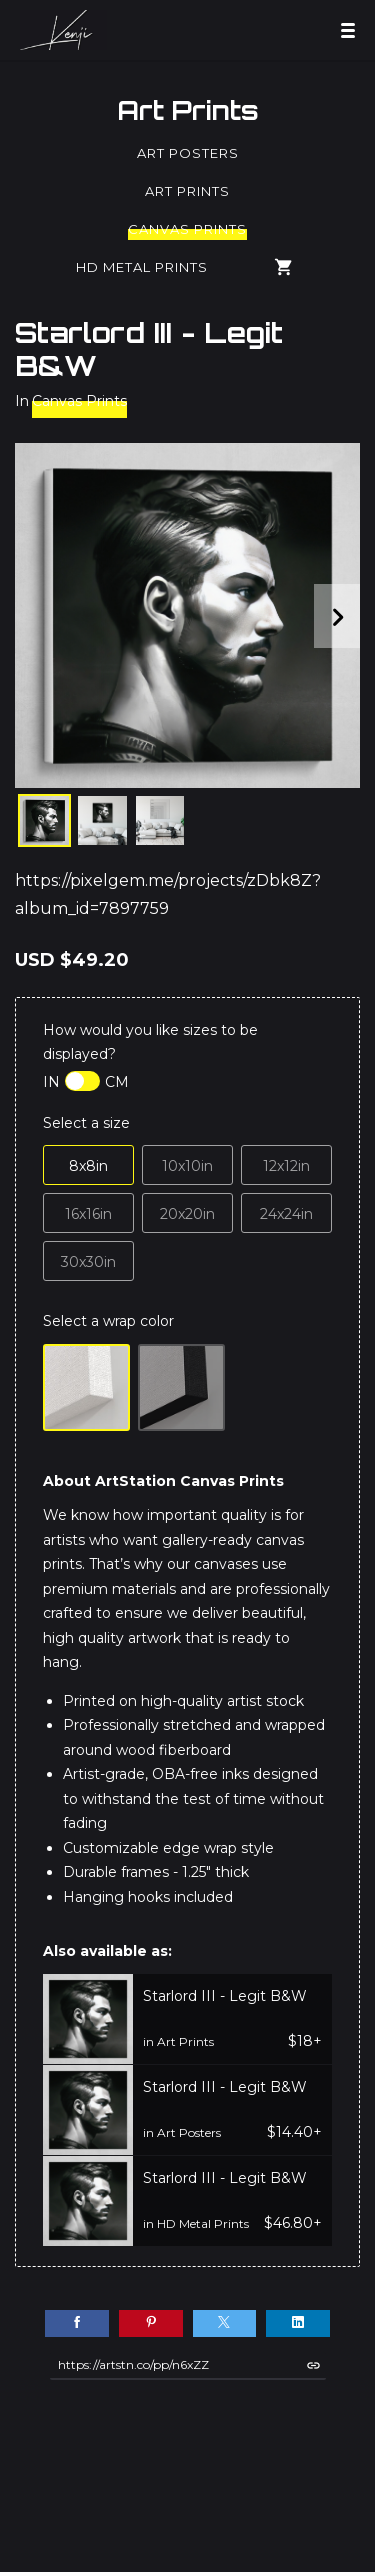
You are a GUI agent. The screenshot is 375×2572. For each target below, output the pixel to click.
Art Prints (188, 110)
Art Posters (188, 153)
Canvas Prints (187, 229)
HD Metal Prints (142, 267)
